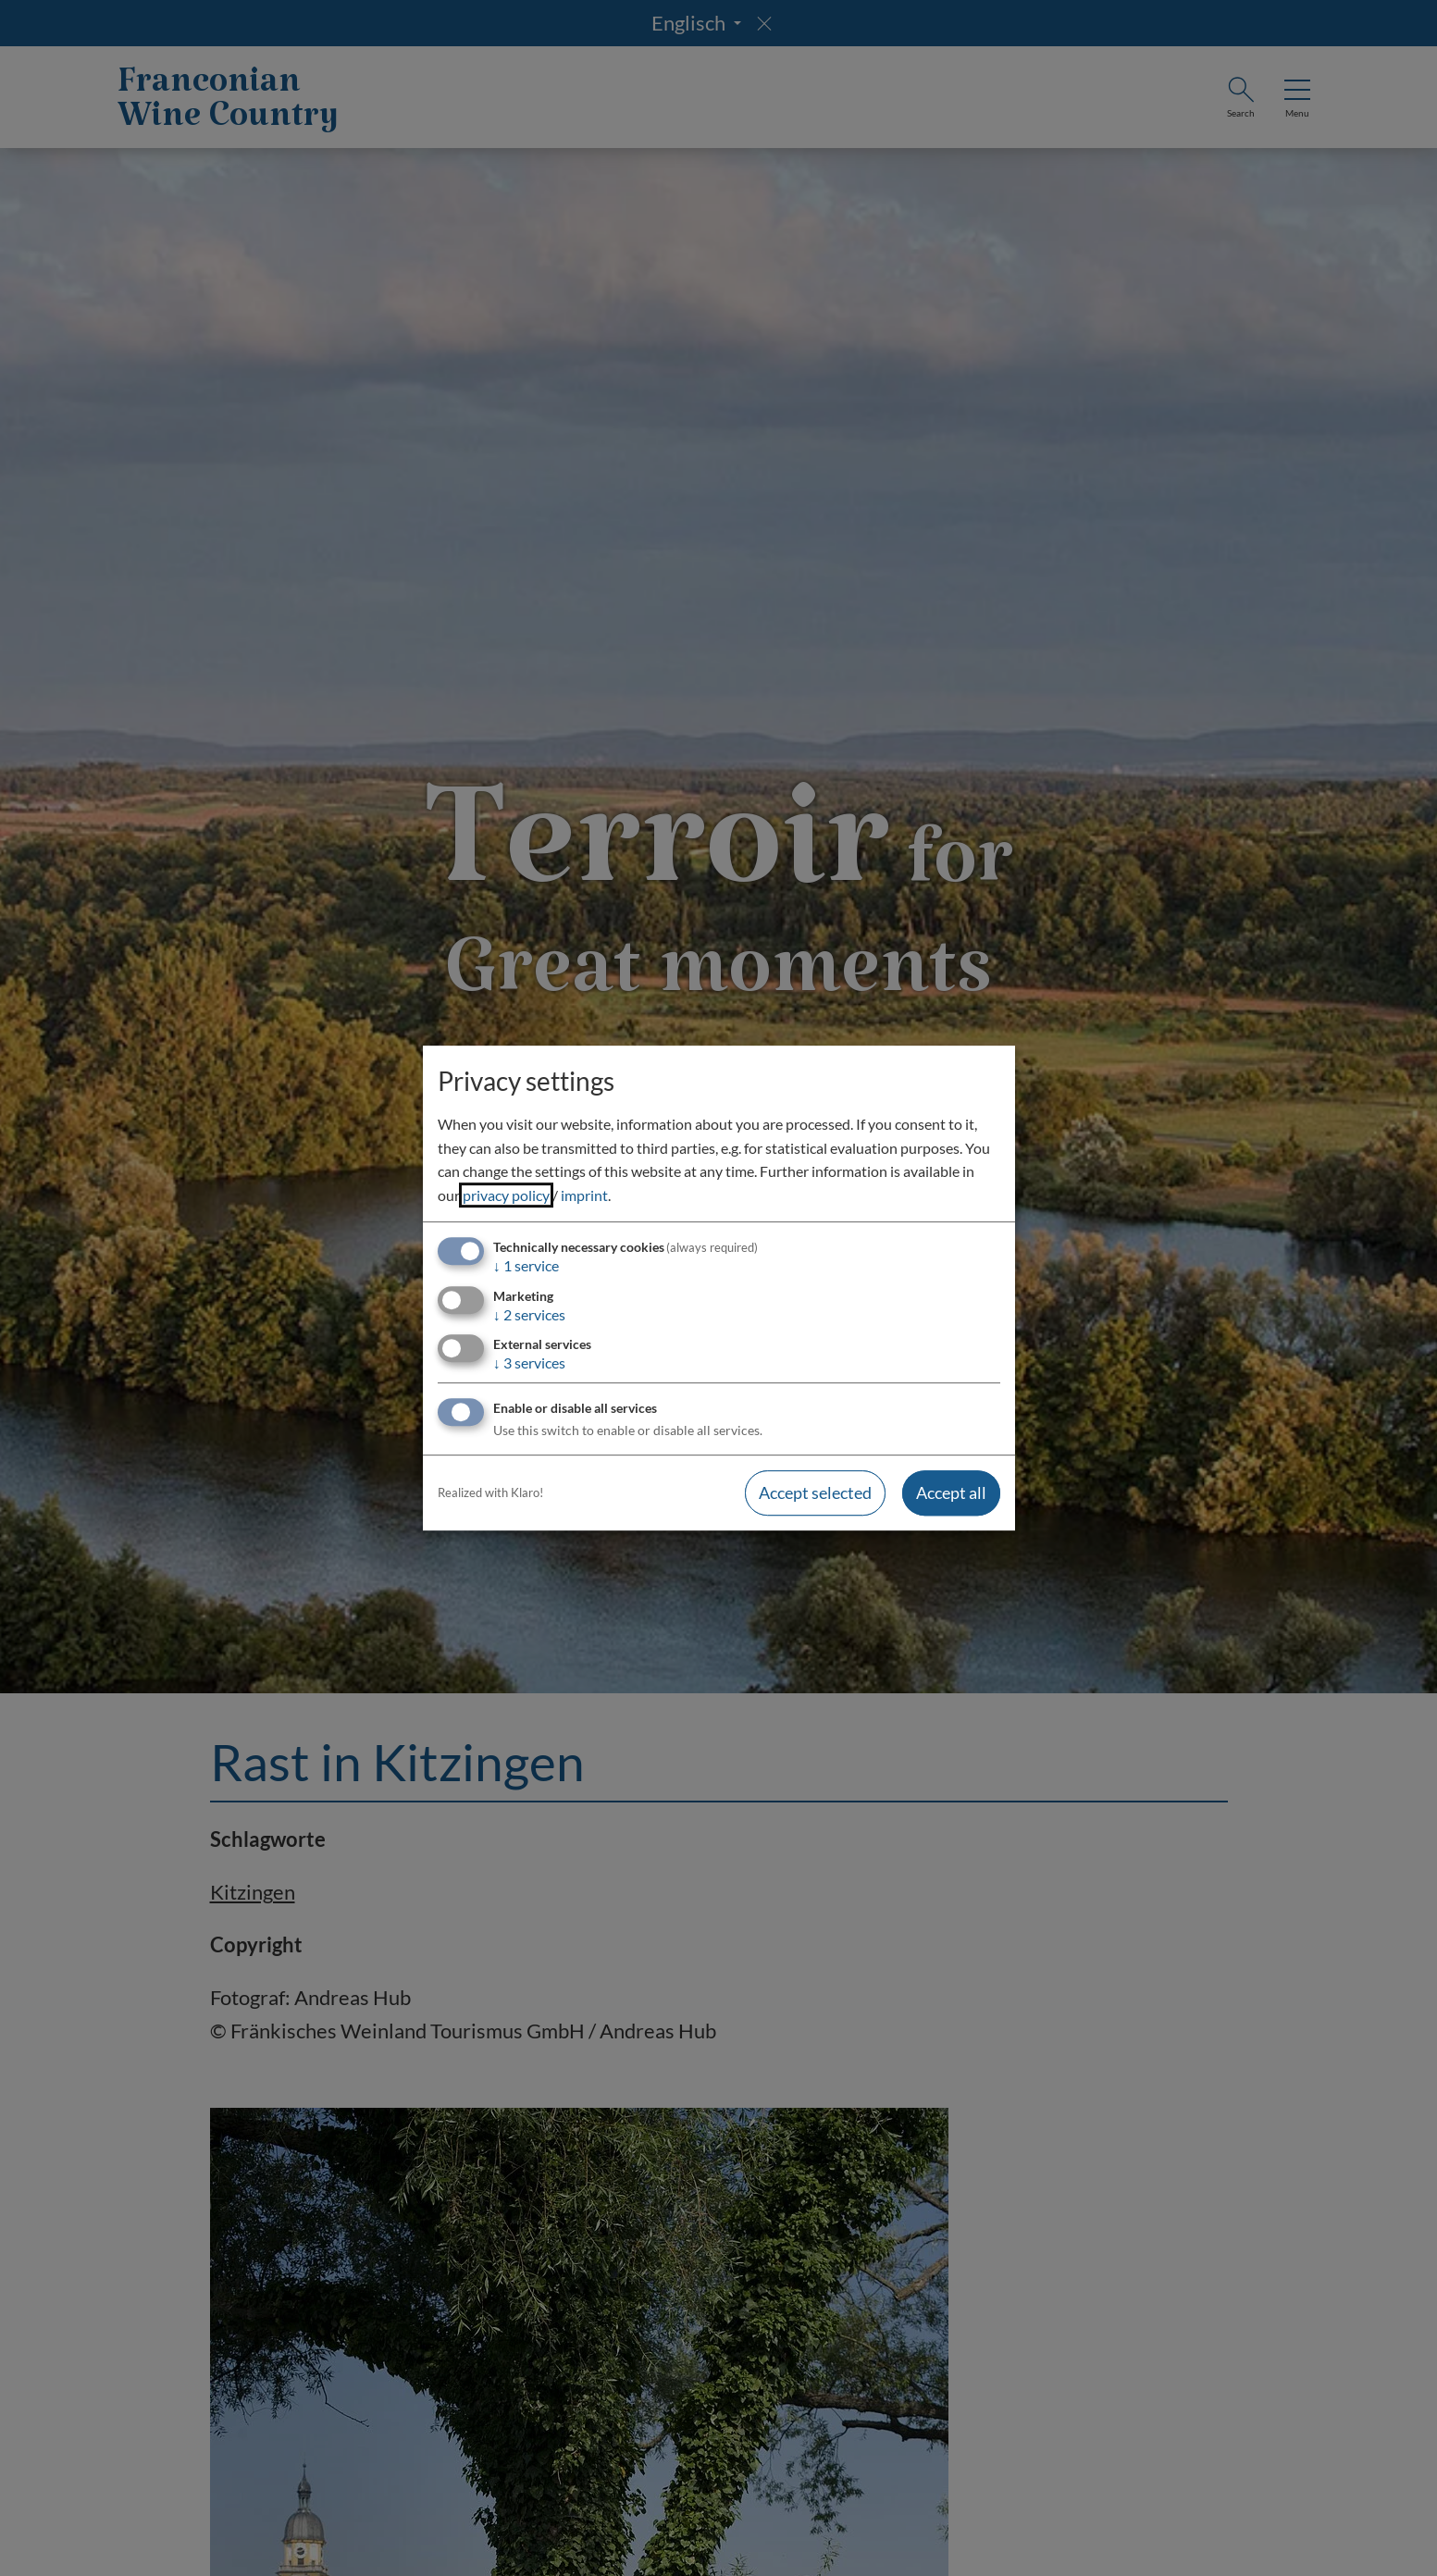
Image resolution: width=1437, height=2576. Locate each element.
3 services (529, 1362)
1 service (526, 1266)
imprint (584, 1195)
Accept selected (815, 1492)
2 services (529, 1314)
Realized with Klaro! (490, 1492)
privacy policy (506, 1195)
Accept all (951, 1492)
